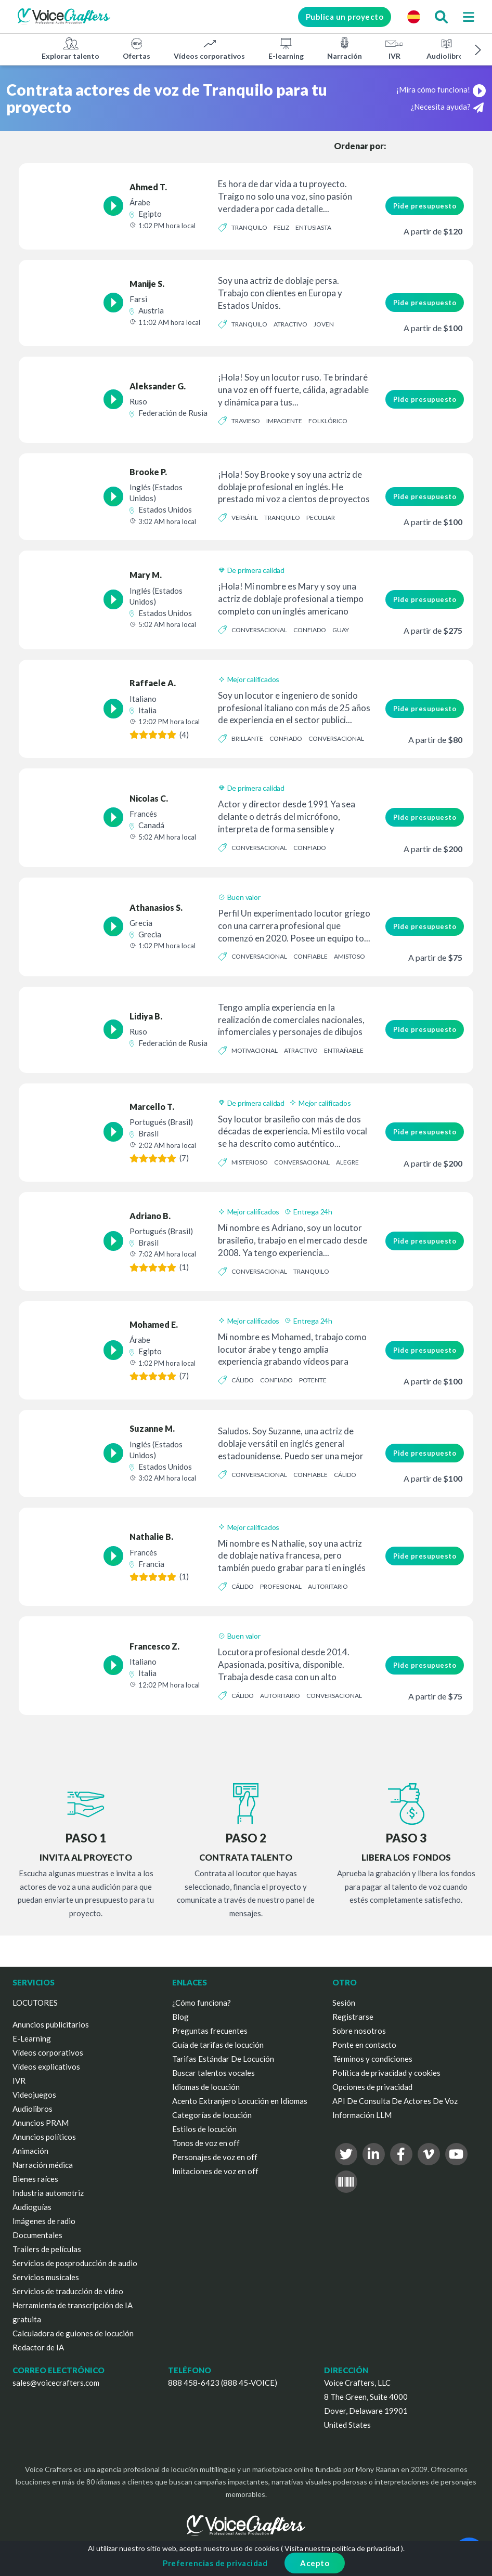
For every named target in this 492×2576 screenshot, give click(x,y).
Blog (180, 2016)
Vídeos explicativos (46, 2066)
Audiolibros (446, 48)
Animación (30, 2150)
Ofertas (136, 48)
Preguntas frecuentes (210, 2030)
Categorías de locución (212, 2115)
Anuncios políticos (44, 2136)
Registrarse (352, 2016)
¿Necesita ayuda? (447, 107)
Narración (344, 48)
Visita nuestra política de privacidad (341, 2548)
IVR (394, 48)
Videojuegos (34, 2094)
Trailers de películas (46, 2249)
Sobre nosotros (359, 2030)
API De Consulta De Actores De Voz (395, 2101)
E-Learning (31, 2038)
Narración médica (42, 2164)
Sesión (343, 2002)
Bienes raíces (35, 2178)
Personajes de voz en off (214, 2157)
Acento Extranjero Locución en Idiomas (239, 2101)
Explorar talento (70, 48)
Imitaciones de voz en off (215, 2171)
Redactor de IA (38, 2347)
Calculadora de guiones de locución (73, 2333)
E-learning (286, 48)
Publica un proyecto (345, 16)
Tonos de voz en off (206, 2143)
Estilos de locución (204, 2129)
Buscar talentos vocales (213, 2072)
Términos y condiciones (372, 2058)
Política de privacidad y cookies (386, 2072)
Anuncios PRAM (40, 2122)
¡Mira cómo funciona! (441, 89)
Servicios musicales (45, 2277)
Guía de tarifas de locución (218, 2044)
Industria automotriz (48, 2193)
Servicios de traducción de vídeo (67, 2291)
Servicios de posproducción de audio (74, 2263)
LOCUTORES (35, 2002)
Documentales (37, 2235)
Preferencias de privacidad (215, 2563)
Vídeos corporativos (209, 48)
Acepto (314, 2563)
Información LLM (362, 2115)
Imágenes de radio (43, 2221)
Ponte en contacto (364, 2044)
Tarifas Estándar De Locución (223, 2058)
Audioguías (31, 2207)
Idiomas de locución (206, 2086)
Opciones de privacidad (372, 2086)
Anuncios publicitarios (50, 2024)
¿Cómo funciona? (201, 2002)
